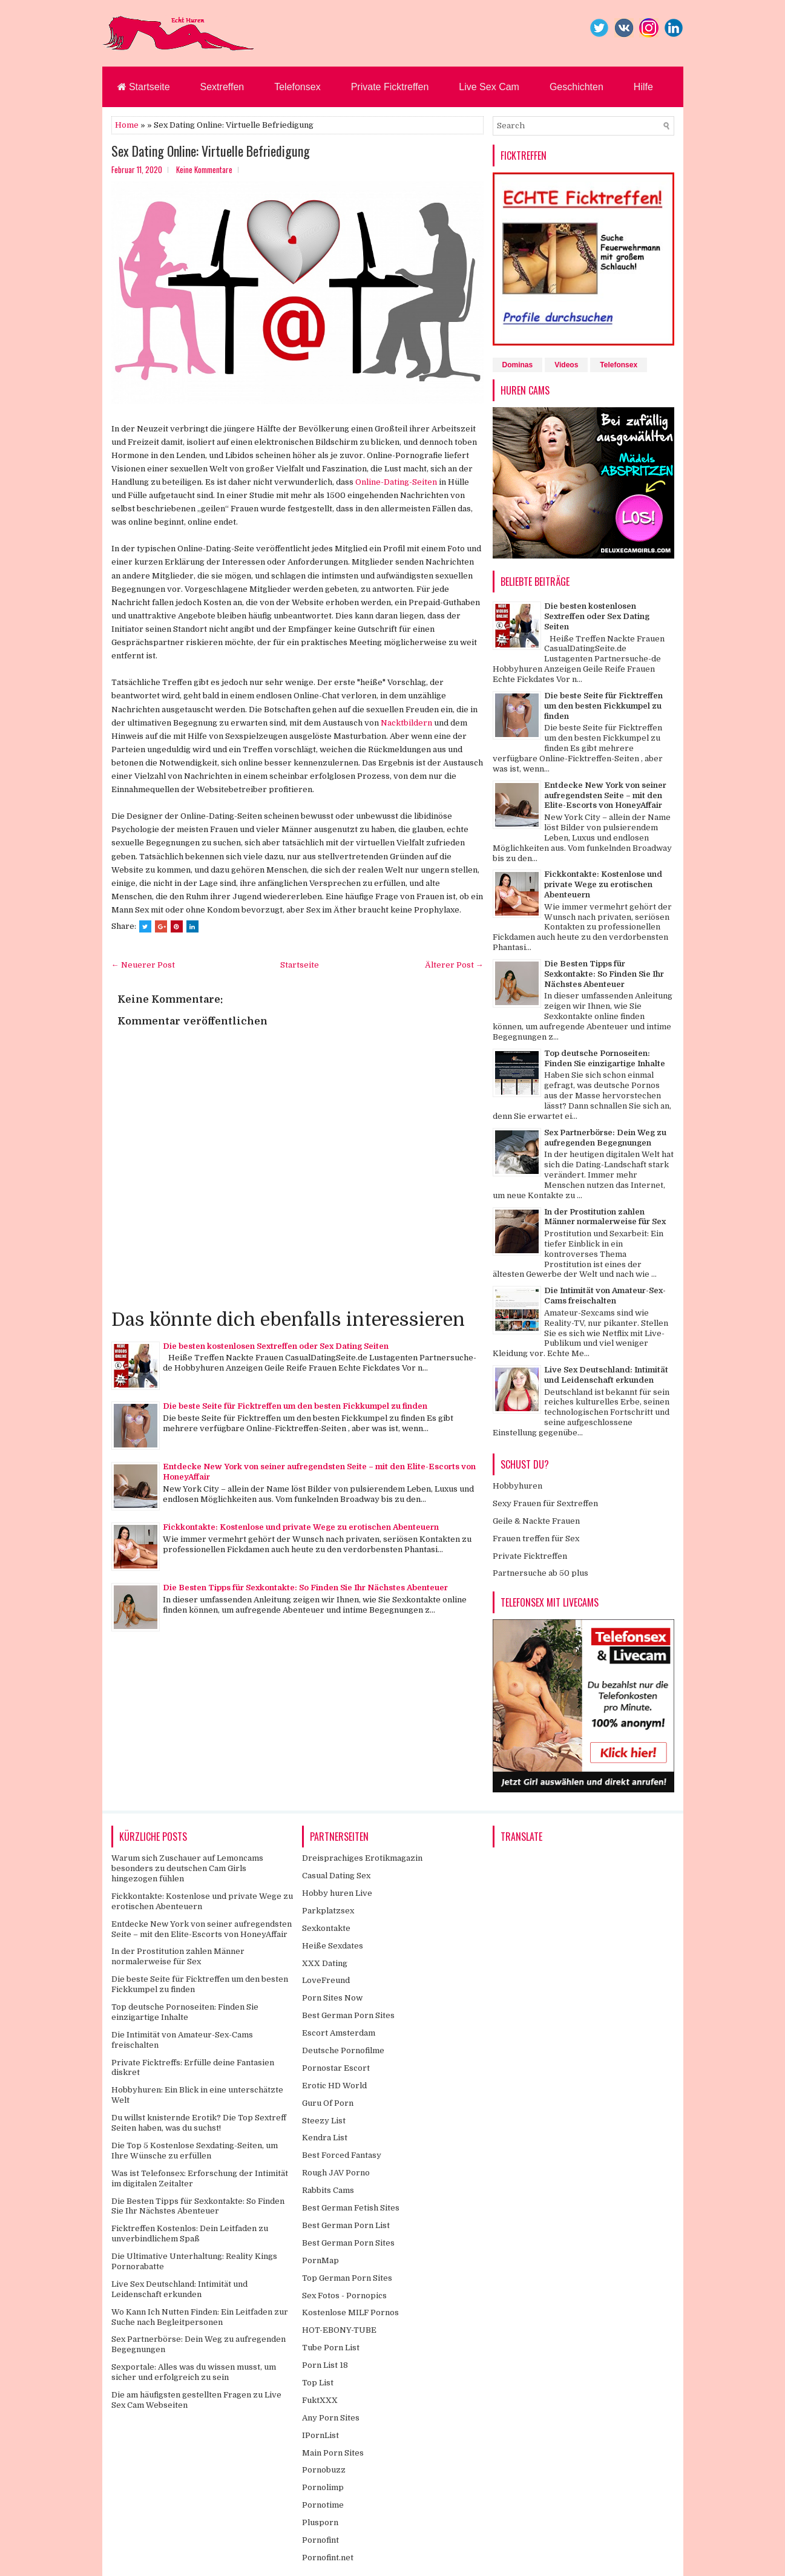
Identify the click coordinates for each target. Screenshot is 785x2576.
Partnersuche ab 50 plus (540, 1573)
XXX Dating (324, 1963)
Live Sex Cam (489, 87)
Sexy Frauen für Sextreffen (545, 1503)
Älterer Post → (454, 964)
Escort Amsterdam (338, 2032)
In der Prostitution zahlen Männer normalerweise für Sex (605, 1217)
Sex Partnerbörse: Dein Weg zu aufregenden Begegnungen (605, 1137)
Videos (566, 365)
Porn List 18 (325, 2365)
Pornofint (320, 2540)
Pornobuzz (324, 2469)
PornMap (320, 2260)
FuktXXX (320, 2400)
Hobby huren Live (337, 1893)
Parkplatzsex (328, 1910)
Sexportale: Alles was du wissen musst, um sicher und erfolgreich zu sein (193, 2372)
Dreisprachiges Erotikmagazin (362, 1858)
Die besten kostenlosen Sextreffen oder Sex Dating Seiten (276, 1346)
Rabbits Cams (328, 2190)
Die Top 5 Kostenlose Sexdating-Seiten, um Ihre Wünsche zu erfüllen (194, 2150)
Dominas (517, 365)
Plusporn (320, 2522)
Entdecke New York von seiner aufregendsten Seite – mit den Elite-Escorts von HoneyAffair (605, 795)
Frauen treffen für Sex (536, 1538)
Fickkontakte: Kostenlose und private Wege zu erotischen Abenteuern (301, 1527)
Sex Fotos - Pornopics (344, 2295)
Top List (317, 2382)
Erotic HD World (334, 2085)
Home (127, 124)
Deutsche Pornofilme (343, 2050)
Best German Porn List (346, 2225)
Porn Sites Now (332, 1997)
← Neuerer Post (143, 964)
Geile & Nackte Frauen (536, 1521)
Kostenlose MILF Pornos (350, 2312)
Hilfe (643, 87)
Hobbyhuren (517, 1485)
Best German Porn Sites (348, 2015)
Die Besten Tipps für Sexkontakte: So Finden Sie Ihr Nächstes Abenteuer (305, 1587)
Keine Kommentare (204, 169)
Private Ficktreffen (390, 87)
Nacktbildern (406, 722)
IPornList (320, 2435)
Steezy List (324, 2120)
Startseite (143, 87)
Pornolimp (323, 2487)
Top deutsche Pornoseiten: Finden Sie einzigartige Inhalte (604, 1058)
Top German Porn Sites (347, 2278)
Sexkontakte (326, 1928)
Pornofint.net (327, 2557)
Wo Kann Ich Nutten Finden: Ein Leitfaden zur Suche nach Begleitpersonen (199, 2317)
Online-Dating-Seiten (396, 482)
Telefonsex (297, 87)
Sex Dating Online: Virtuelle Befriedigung (210, 150)
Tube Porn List (331, 2347)
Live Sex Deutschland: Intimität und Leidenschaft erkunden (606, 1375)
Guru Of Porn (327, 2103)
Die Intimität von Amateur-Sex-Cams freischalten (605, 1295)
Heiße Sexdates (332, 1945)
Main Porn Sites (333, 2452)
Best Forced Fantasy (341, 2155)
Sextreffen (222, 87)
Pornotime (323, 2504)
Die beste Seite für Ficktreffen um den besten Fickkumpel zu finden (295, 1406)
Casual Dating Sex (336, 1875)
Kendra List (324, 2137)
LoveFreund (326, 1980)
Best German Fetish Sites (350, 2207)
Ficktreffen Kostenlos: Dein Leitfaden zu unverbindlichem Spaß (189, 2233)
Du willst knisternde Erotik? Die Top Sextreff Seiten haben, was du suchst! (198, 2122)
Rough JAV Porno (336, 2172)
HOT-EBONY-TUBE (339, 2330)
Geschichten (576, 87)
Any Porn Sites (331, 2417)
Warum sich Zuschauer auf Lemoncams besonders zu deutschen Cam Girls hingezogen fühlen (187, 1868)
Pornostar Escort (336, 2068)
